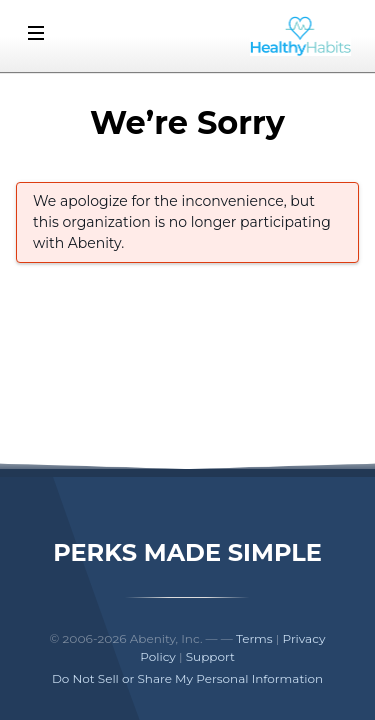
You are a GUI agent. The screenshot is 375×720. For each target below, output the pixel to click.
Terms (254, 638)
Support (210, 656)
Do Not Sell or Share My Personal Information (187, 678)
